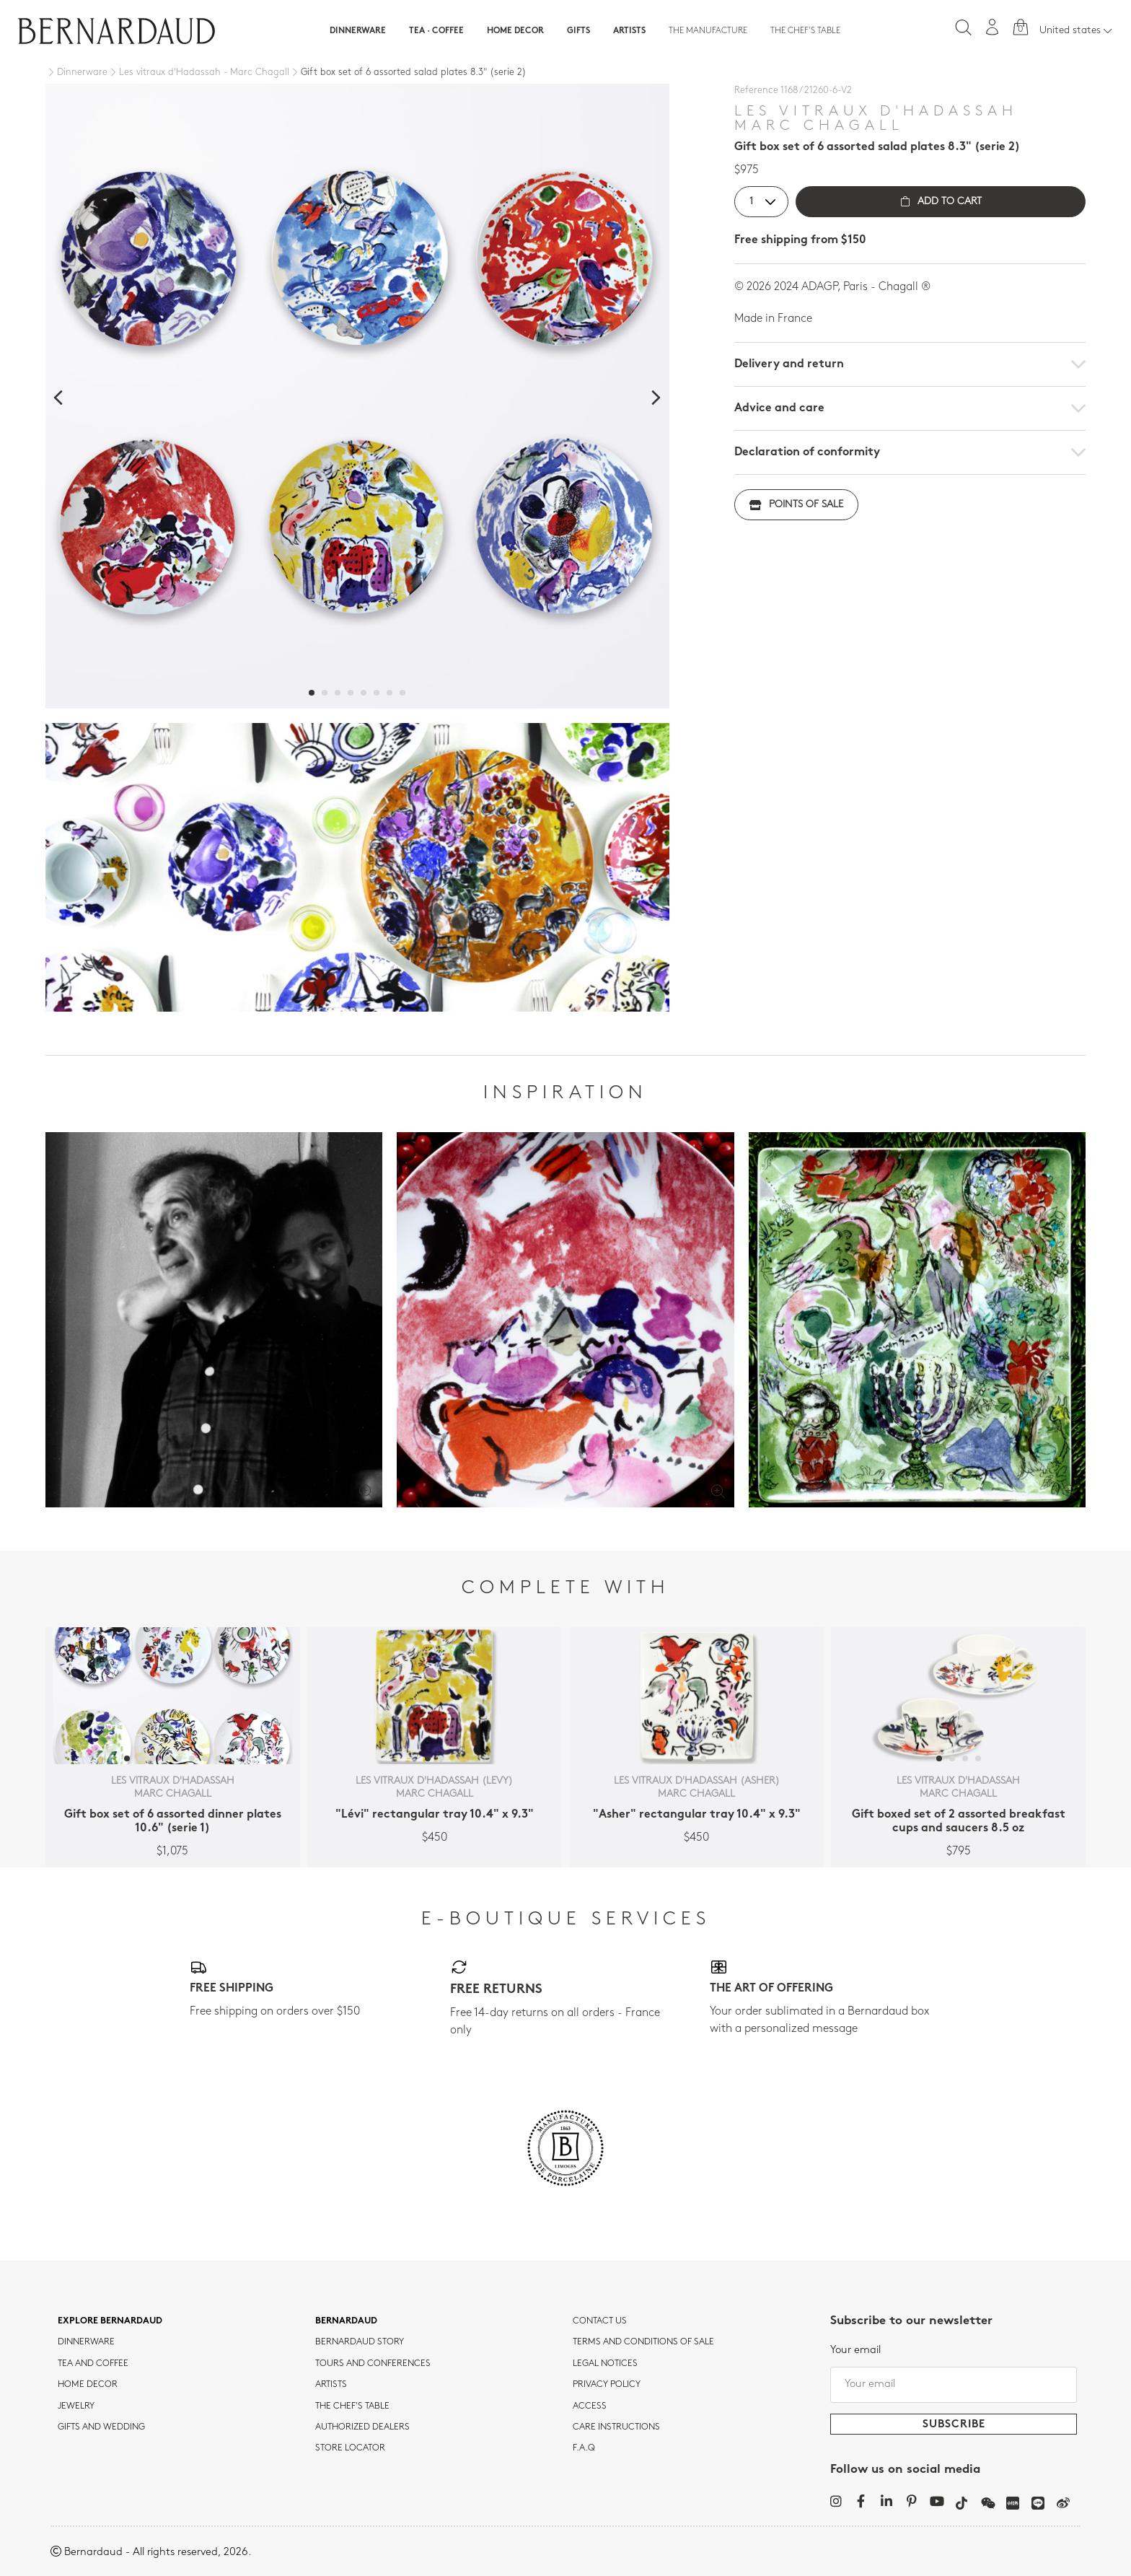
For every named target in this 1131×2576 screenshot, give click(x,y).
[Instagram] (835, 2501)
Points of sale (796, 504)
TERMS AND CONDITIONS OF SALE (643, 2342)
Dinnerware (358, 31)
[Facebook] (860, 2501)
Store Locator (350, 2448)
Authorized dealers (362, 2427)
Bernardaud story (359, 2342)
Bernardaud (346, 2321)
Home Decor (515, 31)
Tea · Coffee (436, 31)
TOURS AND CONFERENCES (373, 2364)
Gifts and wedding (101, 2427)
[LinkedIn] (886, 2501)
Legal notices (605, 2364)
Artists (629, 31)
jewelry (76, 2406)
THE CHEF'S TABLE (352, 2406)
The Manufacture (708, 31)
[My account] (992, 27)
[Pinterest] (911, 2501)
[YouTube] (936, 2501)
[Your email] (953, 2385)
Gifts (578, 31)
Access (590, 2406)
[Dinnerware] (76, 72)
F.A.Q (584, 2448)
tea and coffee (93, 2364)
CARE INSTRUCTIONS (616, 2427)
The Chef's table (805, 31)
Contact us (600, 2321)
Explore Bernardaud (110, 2321)
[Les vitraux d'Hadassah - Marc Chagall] (198, 73)
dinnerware (86, 2342)
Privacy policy (607, 2384)
